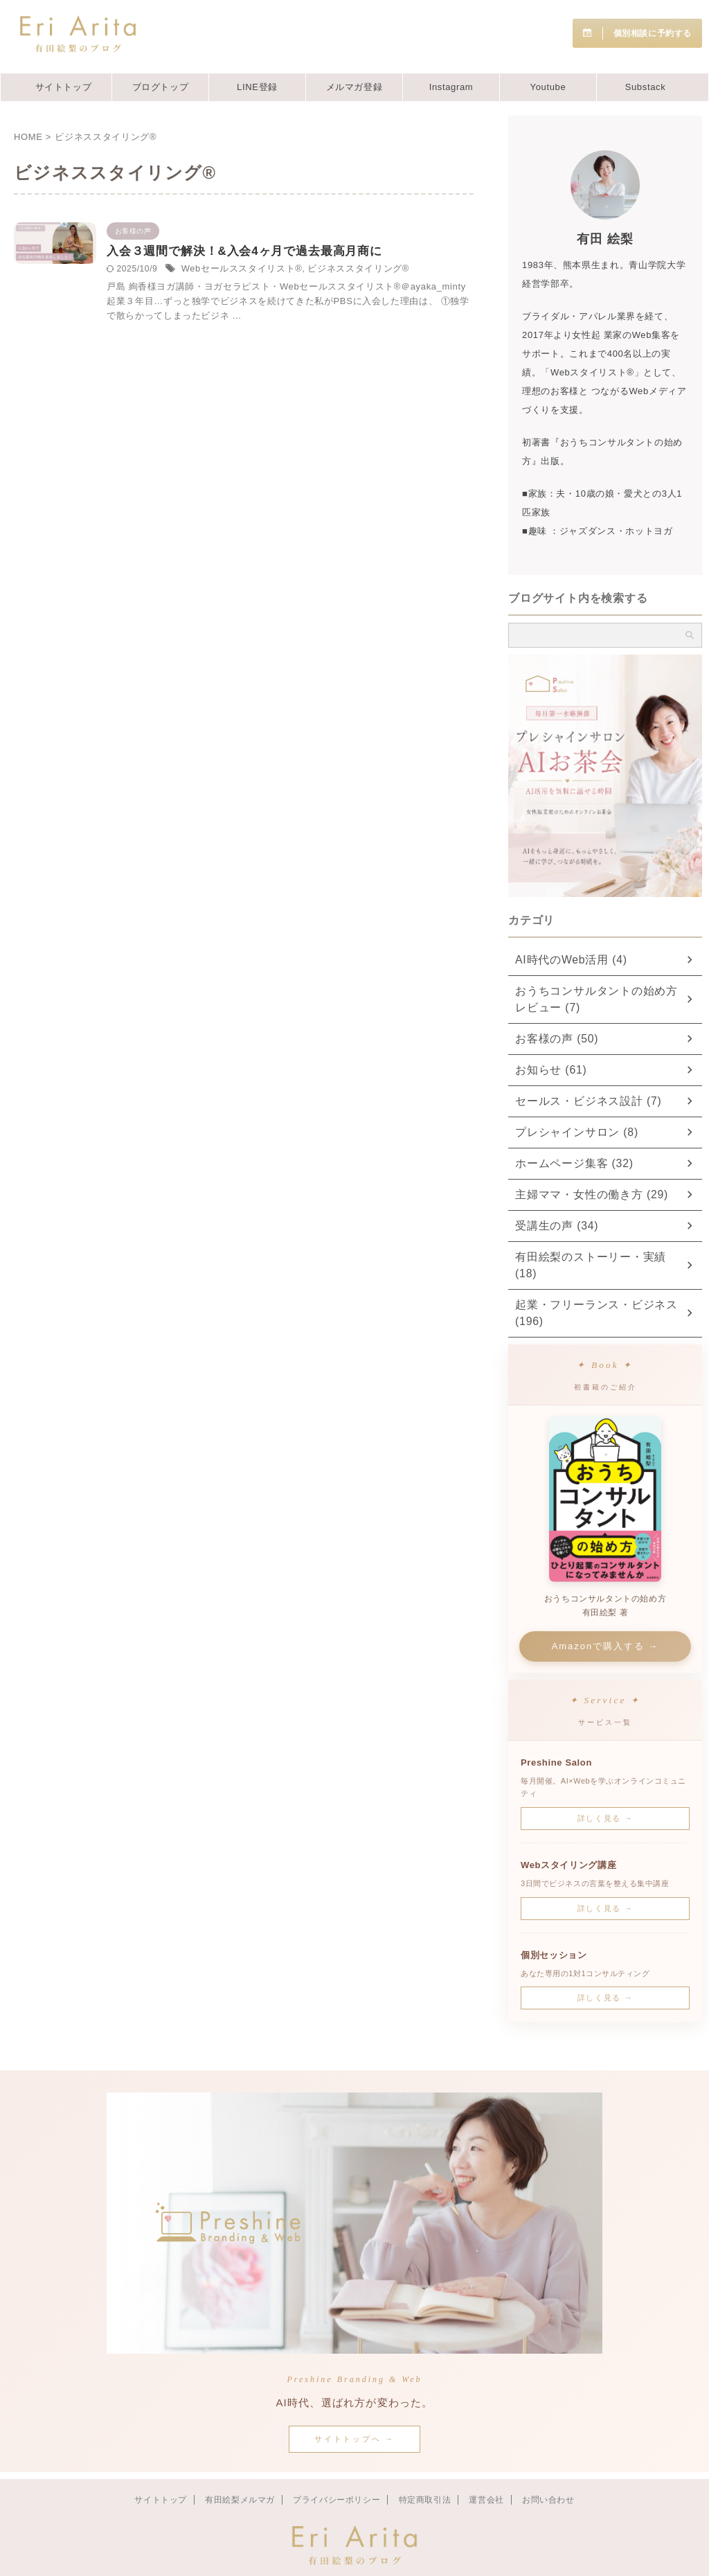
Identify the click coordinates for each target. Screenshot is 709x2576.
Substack (645, 87)
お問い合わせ (548, 2466)
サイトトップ (63, 87)
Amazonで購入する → (605, 1613)
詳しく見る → (605, 1785)
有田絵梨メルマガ (240, 2466)
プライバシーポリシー (336, 2466)
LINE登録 (257, 87)
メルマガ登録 (354, 87)
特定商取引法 (425, 2466)
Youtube (548, 87)
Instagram (451, 87)
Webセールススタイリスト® (363, 288)
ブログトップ (160, 87)
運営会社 (486, 2466)
